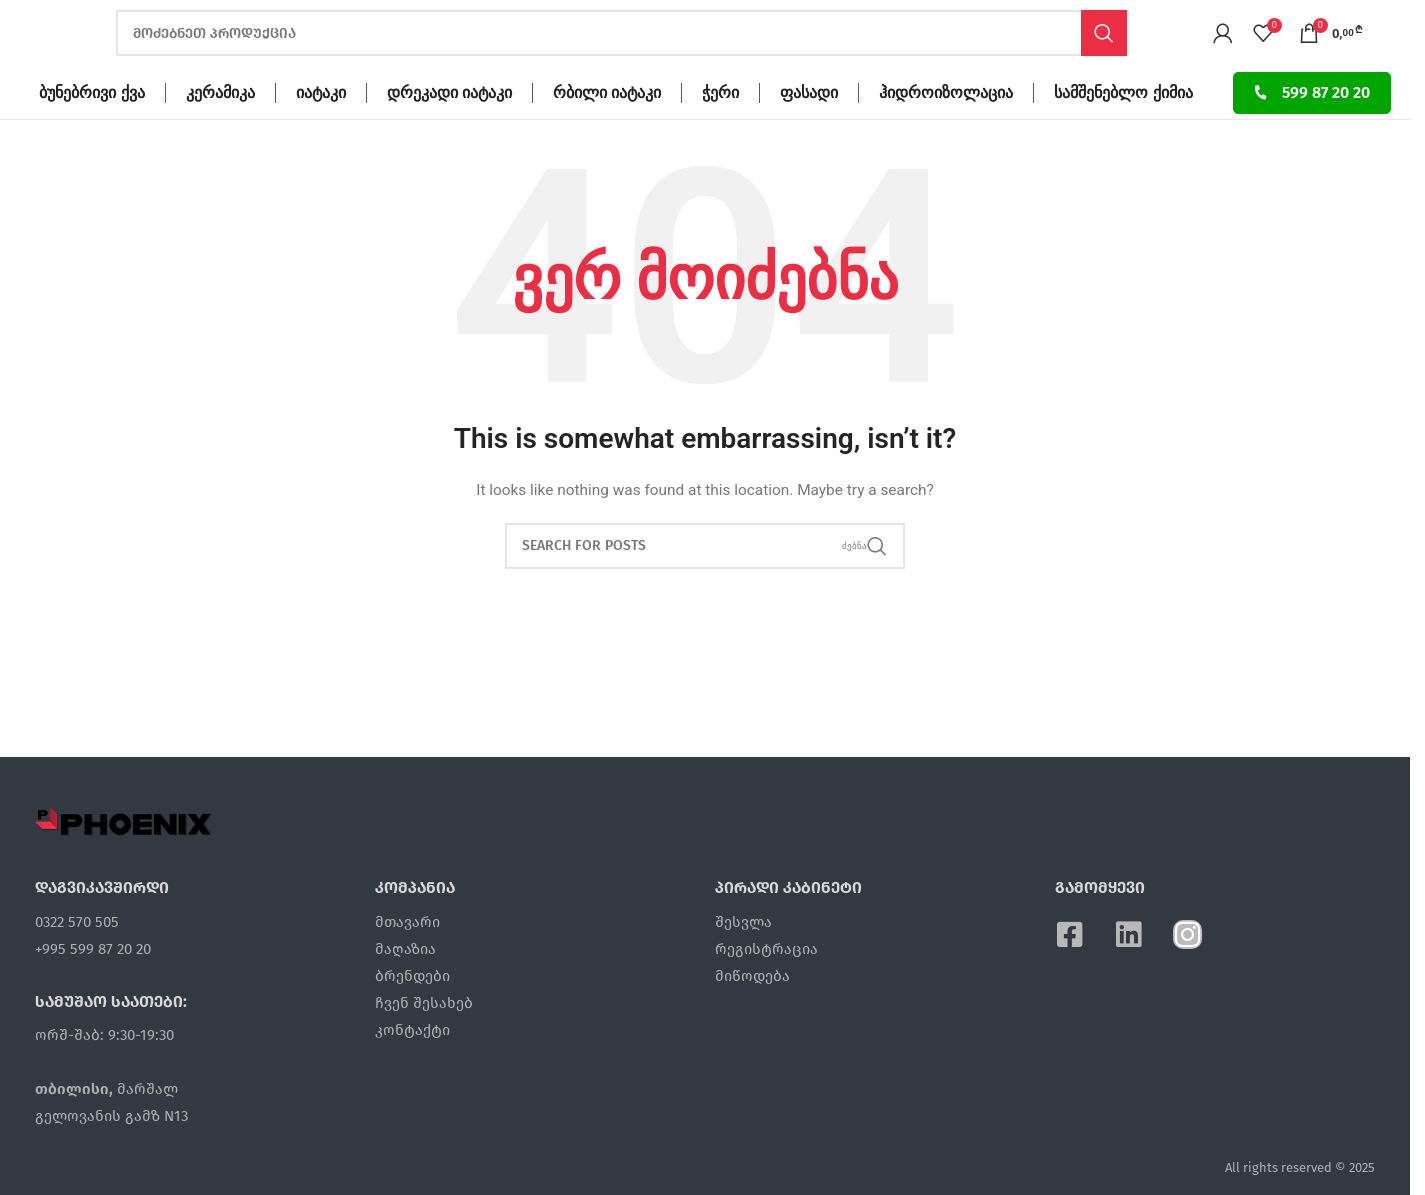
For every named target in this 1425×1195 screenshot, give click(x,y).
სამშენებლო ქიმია (1123, 130)
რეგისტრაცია (766, 987)
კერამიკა (220, 130)
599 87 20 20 (1311, 130)
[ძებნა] (621, 53)
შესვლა (743, 960)
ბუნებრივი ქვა (91, 130)
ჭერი (720, 130)
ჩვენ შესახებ (424, 1041)
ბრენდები (412, 1014)
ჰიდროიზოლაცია (946, 130)
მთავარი (407, 960)
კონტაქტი (412, 1068)
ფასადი (809, 130)
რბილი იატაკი (607, 130)
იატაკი (321, 130)
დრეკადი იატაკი (449, 130)
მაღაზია (405, 987)
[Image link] (124, 859)
